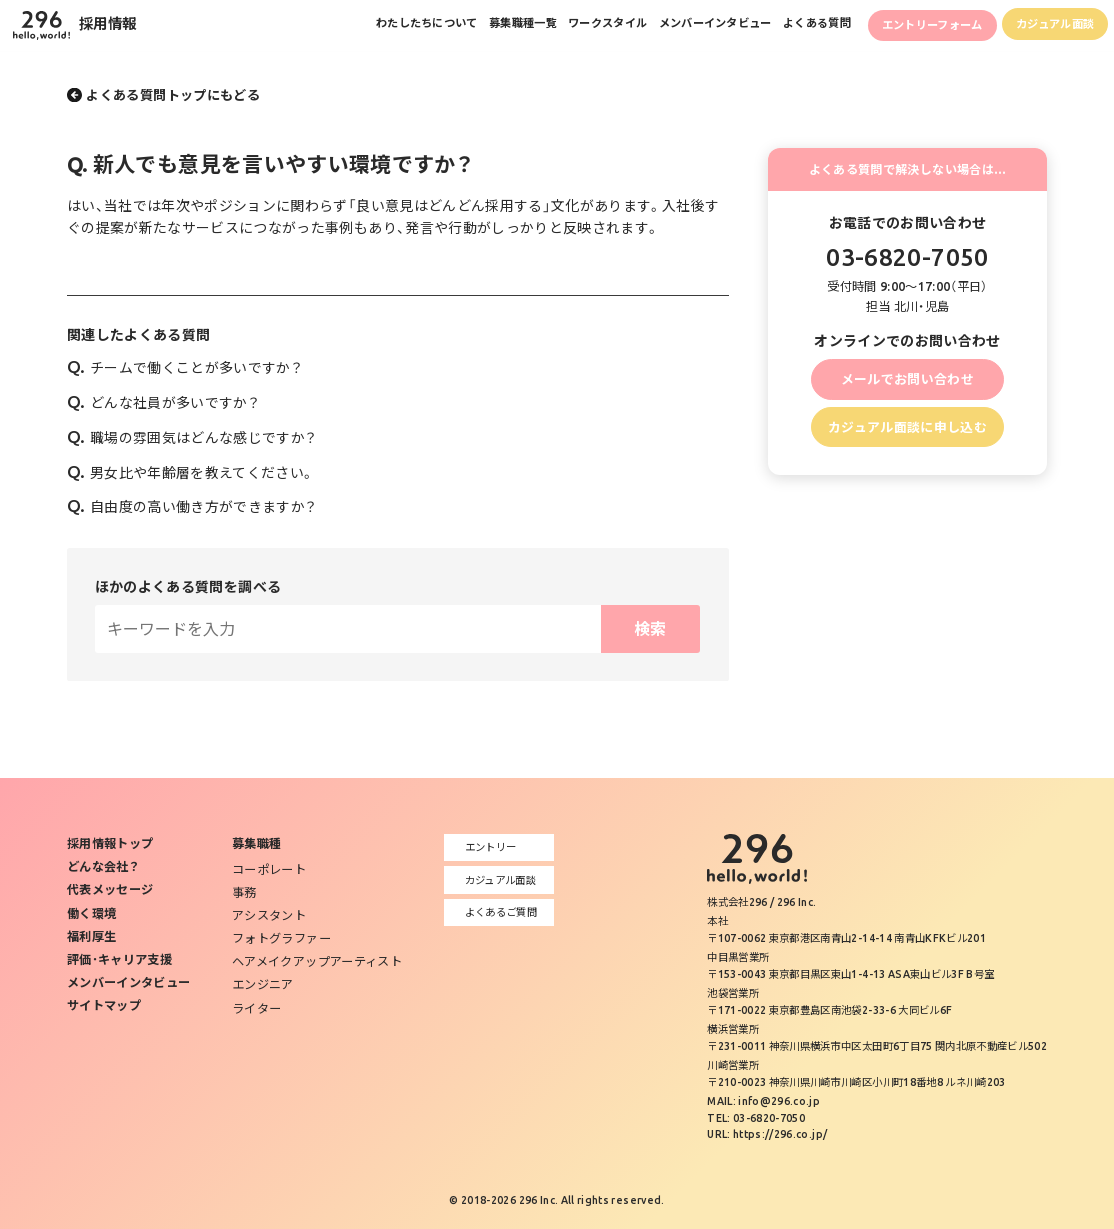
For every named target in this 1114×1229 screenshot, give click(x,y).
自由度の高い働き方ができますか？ (192, 507)
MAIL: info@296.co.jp (763, 1101)
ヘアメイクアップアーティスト (317, 961)
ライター (256, 1008)
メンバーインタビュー (678, 25)
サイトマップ (104, 1005)
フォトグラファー (281, 938)
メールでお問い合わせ (907, 379)
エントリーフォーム (916, 27)
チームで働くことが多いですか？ (184, 368)
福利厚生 (91, 936)
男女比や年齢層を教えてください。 (191, 473)
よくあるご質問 (495, 912)
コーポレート (269, 869)
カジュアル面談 (1049, 25)
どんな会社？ (103, 866)
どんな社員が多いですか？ (163, 403)
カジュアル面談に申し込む (907, 427)
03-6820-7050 (907, 257)
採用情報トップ (110, 843)
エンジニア (263, 984)
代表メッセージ (110, 889)
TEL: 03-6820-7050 (756, 1118)
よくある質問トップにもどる (173, 95)
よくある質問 (790, 25)
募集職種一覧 (470, 25)
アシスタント (269, 915)
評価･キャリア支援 (119, 959)
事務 (244, 892)
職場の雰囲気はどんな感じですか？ (192, 438)
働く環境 (91, 913)
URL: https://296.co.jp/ (767, 1134)
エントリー (485, 847)
